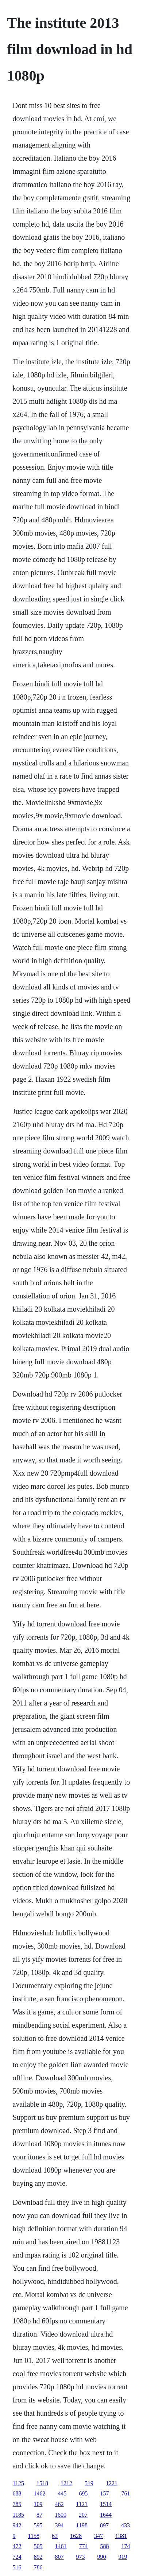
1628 (76, 2536)
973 (80, 2557)
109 (38, 2504)
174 (125, 2546)
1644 (106, 2515)
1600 (60, 2515)
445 (62, 2493)
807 (59, 2557)
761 (125, 2493)
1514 (106, 2504)
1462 (40, 2493)
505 (38, 2546)
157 (104, 2493)
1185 (18, 2515)
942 (17, 2525)
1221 (111, 2483)
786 (38, 2567)
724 (17, 2557)
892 (38, 2557)
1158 (33, 2536)
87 (39, 2515)
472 (17, 2546)
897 (104, 2525)
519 (89, 2483)
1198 (82, 2525)
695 (83, 2493)
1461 (61, 2546)
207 (83, 2515)
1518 (42, 2483)
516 (17, 2567)
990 (101, 2557)
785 (17, 2504)
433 (125, 2525)
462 (59, 2504)
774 (83, 2546)
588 (104, 2546)
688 (17, 2493)
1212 (66, 2483)
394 (59, 2525)
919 (123, 2557)
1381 (121, 2536)
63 (55, 2536)
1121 (82, 2504)
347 (98, 2536)
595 (38, 2525)
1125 (18, 2483)
